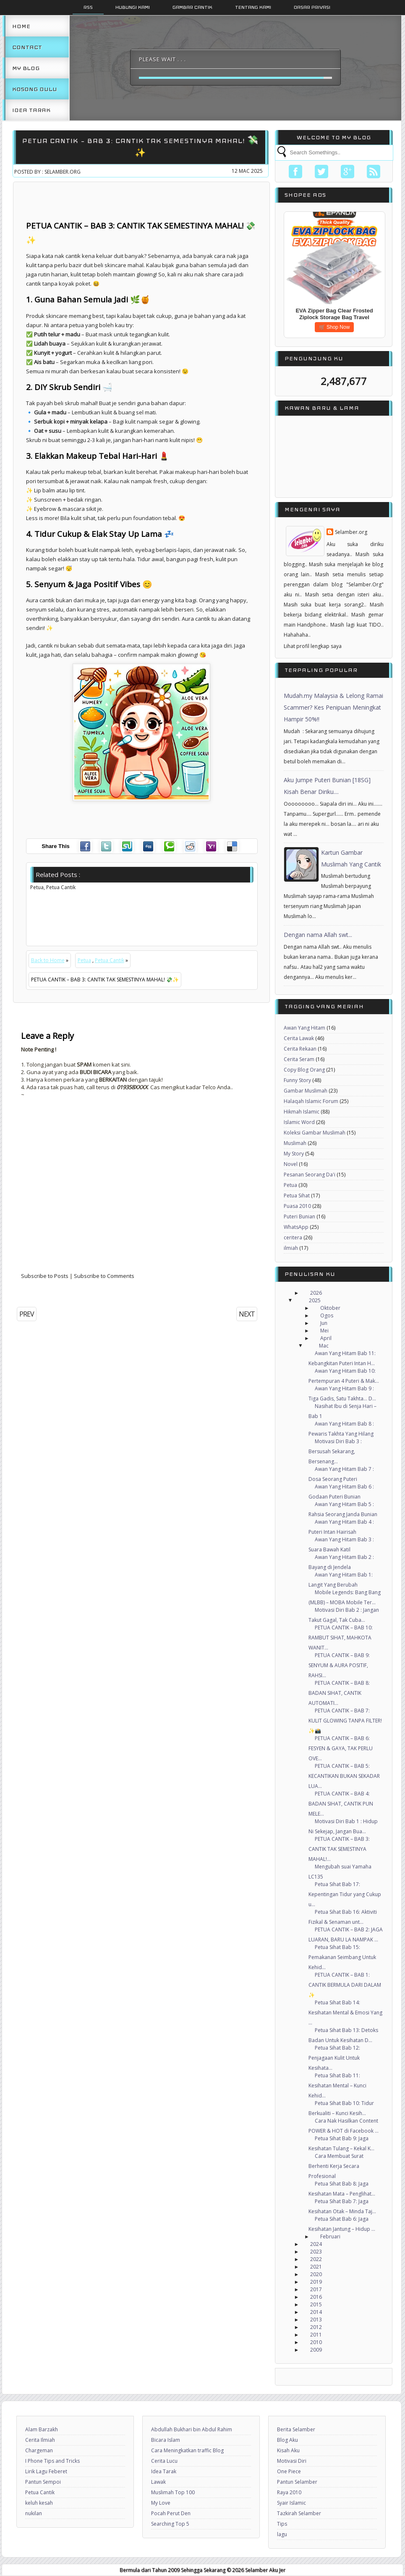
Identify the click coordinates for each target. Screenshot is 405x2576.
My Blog (25, 68)
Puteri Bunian (299, 1216)
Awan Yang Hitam (304, 1027)
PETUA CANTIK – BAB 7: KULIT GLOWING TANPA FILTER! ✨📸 (345, 1720)
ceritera (293, 1237)
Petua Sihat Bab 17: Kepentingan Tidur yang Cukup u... (344, 1894)
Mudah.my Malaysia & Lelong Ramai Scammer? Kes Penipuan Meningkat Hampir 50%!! (333, 707)
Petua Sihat (297, 1195)
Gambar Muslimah (305, 1090)
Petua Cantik (109, 960)
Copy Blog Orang (304, 1069)
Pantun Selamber (297, 2481)
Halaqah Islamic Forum (311, 1101)
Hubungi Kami (132, 7)
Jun (323, 1323)
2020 (316, 2274)
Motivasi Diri (291, 2460)
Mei (324, 1330)
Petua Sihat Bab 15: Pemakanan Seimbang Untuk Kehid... (342, 1957)
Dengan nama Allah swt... (318, 935)
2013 (316, 2319)
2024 (316, 2244)
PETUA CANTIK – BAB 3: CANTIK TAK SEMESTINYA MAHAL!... (339, 1849)
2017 (316, 2289)
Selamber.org (351, 532)
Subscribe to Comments (104, 1276)
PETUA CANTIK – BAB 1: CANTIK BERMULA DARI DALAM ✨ (344, 1984)
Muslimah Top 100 (173, 2492)
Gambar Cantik (192, 7)
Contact (27, 47)
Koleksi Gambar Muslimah (314, 1132)
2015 (316, 2304)
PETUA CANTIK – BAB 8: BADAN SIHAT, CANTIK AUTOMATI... (339, 1693)
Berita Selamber (296, 2429)
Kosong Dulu (34, 89)
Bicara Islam (165, 2439)
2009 (316, 2349)
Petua (84, 960)
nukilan (33, 2513)
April (326, 1338)
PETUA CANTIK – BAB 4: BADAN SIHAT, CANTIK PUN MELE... (340, 1803)
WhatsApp (296, 1227)
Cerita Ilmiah (40, 2439)
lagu (282, 2534)
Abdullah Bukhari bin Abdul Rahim (191, 2429)
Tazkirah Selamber (299, 2513)
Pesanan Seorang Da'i (309, 1174)
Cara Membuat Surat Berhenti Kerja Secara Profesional (335, 2166)
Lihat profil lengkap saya (313, 646)
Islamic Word (299, 1122)
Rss (88, 7)
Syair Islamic (291, 2502)
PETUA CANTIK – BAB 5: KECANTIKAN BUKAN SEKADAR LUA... (344, 1776)
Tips (282, 2523)
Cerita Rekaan (300, 1048)
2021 (316, 2266)
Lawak (158, 2481)
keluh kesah (39, 2502)
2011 (316, 2334)
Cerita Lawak (299, 1038)
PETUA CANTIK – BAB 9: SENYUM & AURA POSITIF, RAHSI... (339, 1665)
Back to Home (48, 960)
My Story (294, 1153)
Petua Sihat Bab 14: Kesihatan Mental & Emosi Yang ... (345, 2012)
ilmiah (291, 1248)
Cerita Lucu (164, 2460)
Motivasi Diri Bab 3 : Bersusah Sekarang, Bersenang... (335, 1451)
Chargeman (39, 2450)
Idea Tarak (31, 110)
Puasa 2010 (297, 1206)
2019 (316, 2281)
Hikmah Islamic (301, 1111)
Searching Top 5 (170, 2523)
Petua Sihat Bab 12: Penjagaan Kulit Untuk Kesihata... (334, 2057)
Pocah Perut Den (171, 2513)
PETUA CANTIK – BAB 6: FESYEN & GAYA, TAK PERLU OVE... (340, 1748)
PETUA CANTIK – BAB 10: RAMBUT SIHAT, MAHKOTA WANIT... (340, 1637)
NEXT (247, 1314)
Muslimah (295, 1143)
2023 (316, 2251)
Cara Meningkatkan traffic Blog (187, 2450)
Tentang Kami (253, 7)
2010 (316, 2342)
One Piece (289, 2471)
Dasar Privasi (312, 7)
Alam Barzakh (41, 2429)
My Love (160, 2502)
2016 (316, 2296)
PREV (26, 1314)
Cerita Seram (299, 1059)
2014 (316, 2312)
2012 (316, 2327)
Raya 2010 (289, 2492)
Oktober (330, 1307)
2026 (316, 1292)
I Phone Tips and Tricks (52, 2460)
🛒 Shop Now (334, 327)
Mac (324, 1345)
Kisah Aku (288, 2450)
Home (21, 26)
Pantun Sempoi (43, 2481)
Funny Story (297, 1080)
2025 (315, 1300)
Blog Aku (287, 2439)
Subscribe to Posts (44, 1276)
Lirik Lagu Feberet (46, 2471)
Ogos (326, 1315)
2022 (316, 2259)
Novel (291, 1164)
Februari (330, 2236)
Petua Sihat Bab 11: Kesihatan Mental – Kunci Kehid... (337, 2085)
